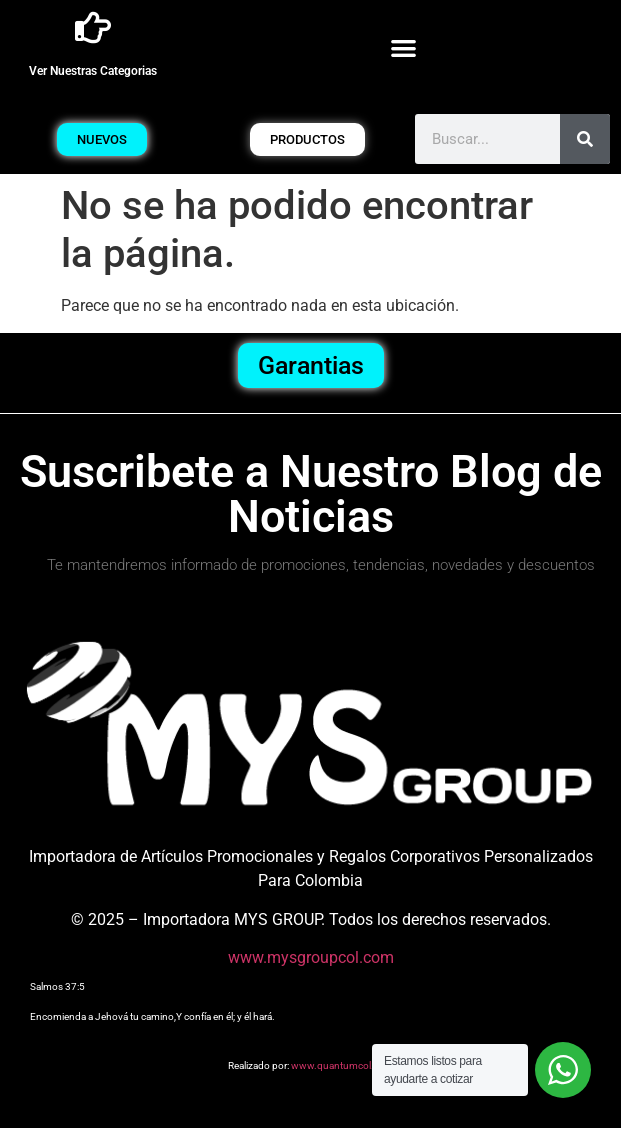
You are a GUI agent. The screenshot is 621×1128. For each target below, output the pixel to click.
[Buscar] (585, 139)
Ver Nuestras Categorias (93, 71)
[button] (403, 47)
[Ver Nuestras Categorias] (93, 28)
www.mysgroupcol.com (311, 957)
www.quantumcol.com (342, 1065)
